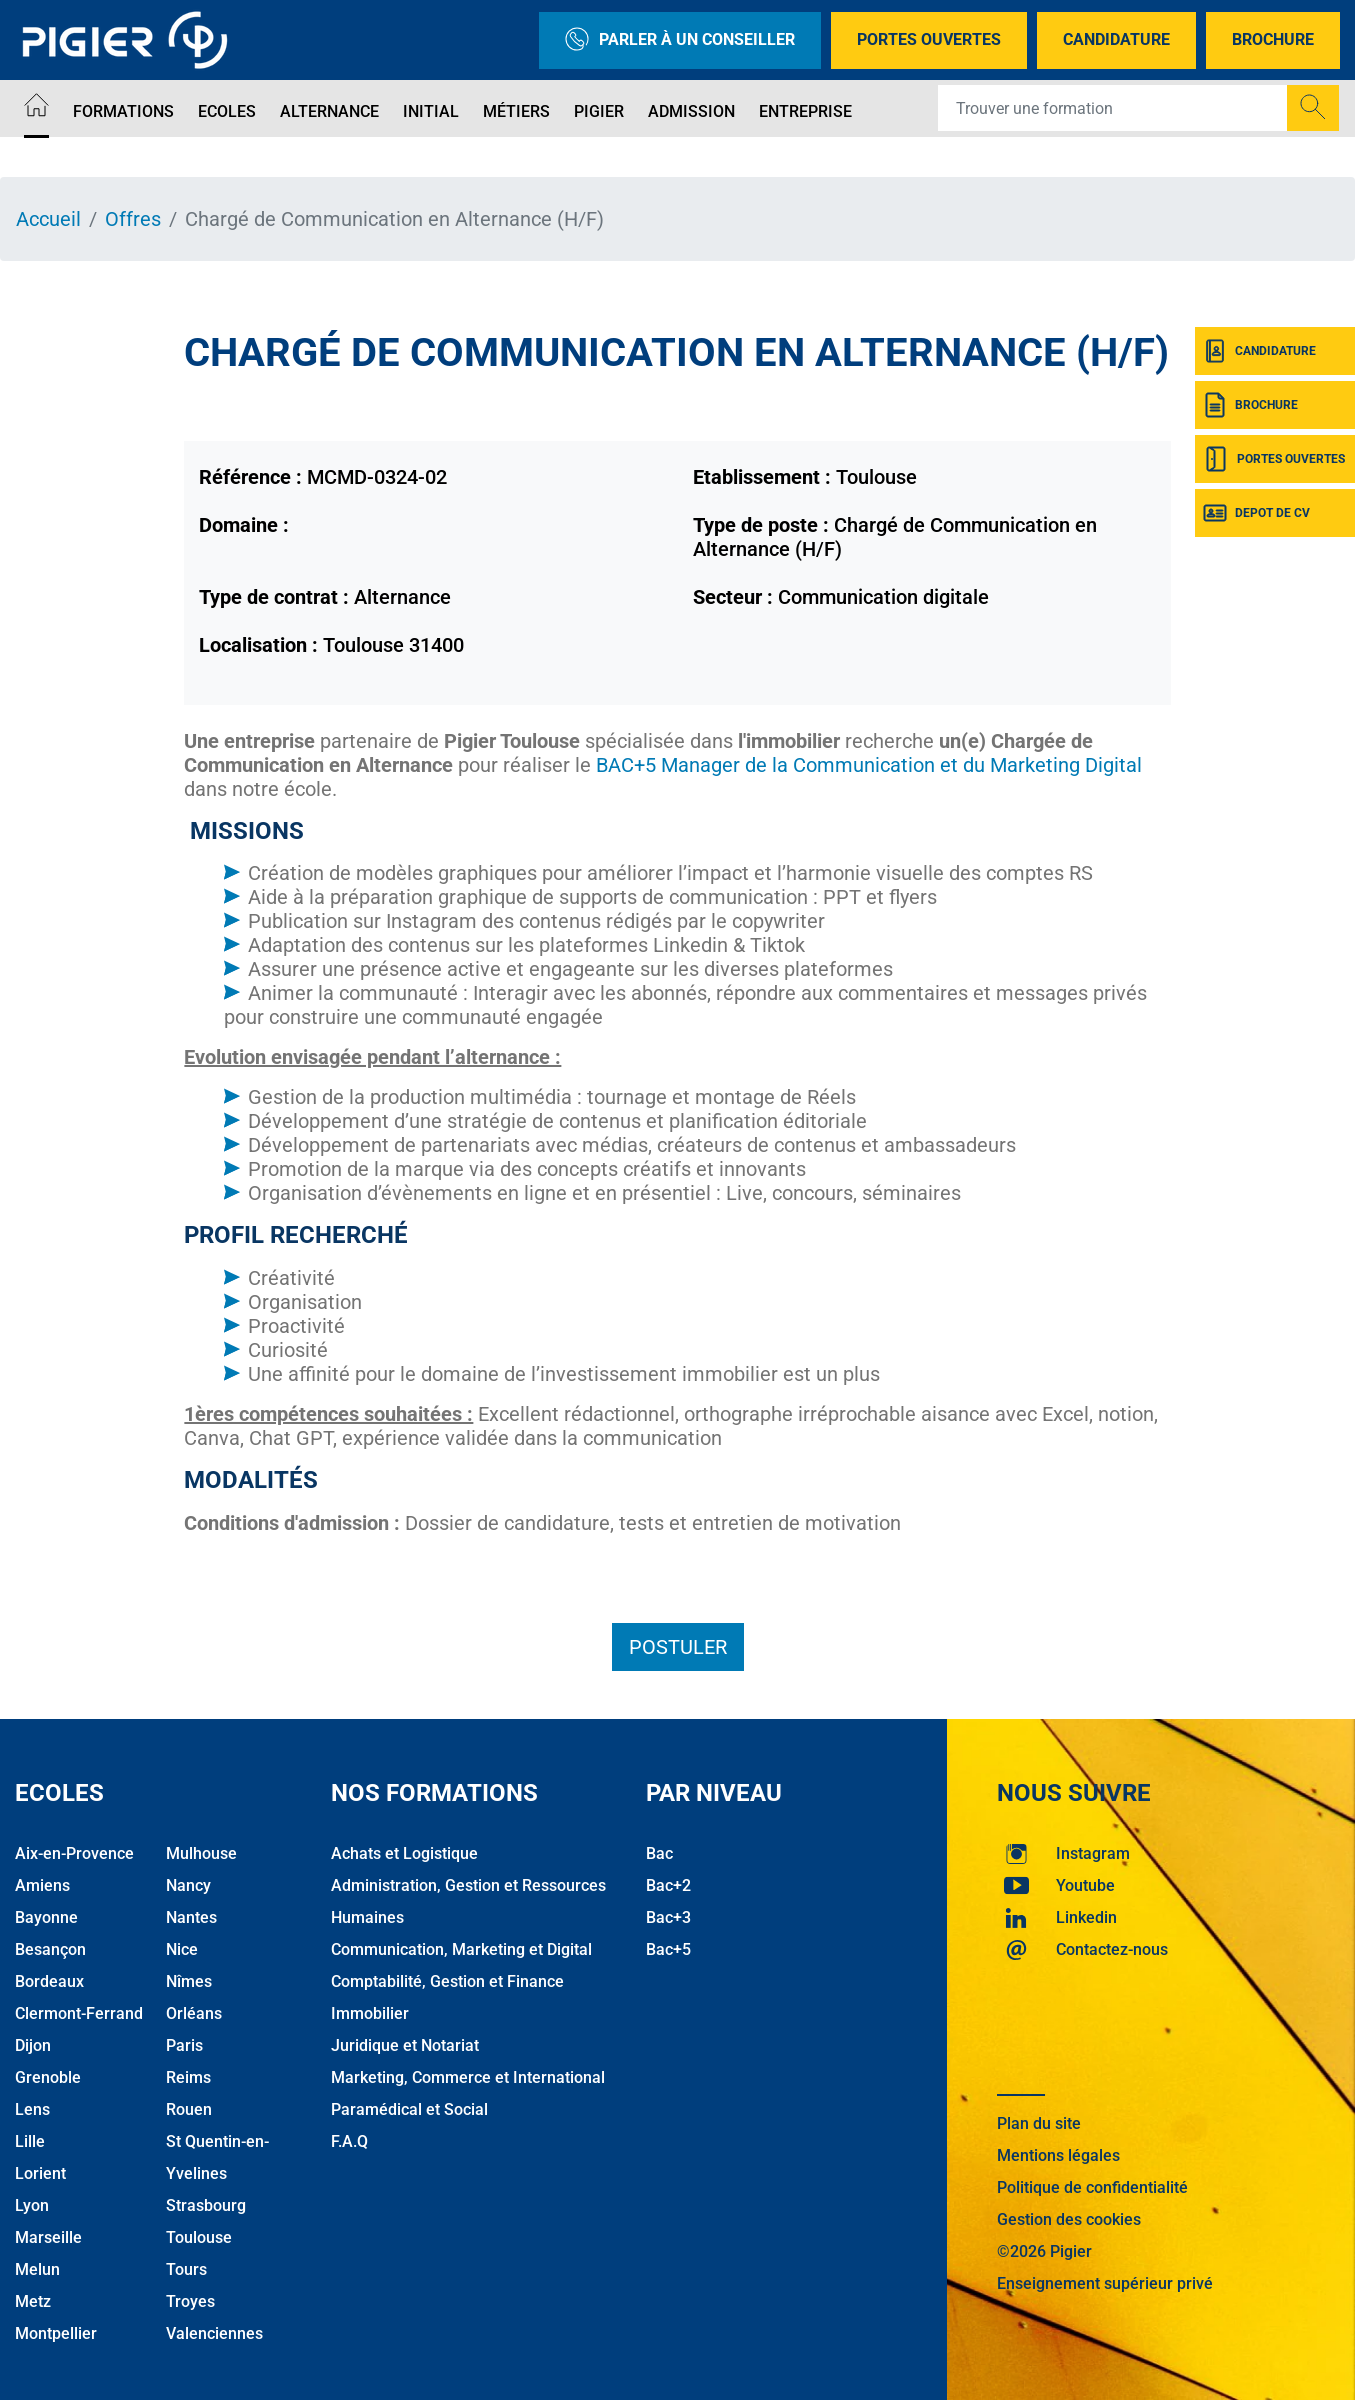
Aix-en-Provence (74, 1853)
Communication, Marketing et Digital (461, 1949)
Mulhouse (201, 1853)
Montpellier (56, 2333)
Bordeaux (49, 1981)
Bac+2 (668, 1885)
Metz (33, 2301)
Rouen (189, 2109)
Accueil (48, 219)
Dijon (33, 2045)
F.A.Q (349, 2141)
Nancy (188, 1885)
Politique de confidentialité (1092, 2187)
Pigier (599, 111)
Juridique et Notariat (405, 2045)
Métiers (516, 111)
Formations (123, 111)
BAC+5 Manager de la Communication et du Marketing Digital (866, 765)
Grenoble (48, 2077)
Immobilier (370, 2013)
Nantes (191, 1917)
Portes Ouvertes (929, 39)
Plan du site (1039, 2123)
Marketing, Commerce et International (468, 2077)
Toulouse (199, 2237)
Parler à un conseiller (680, 40)
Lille (30, 2141)
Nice (182, 1949)
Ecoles (227, 111)
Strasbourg (206, 2205)
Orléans (194, 2013)
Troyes (190, 2301)
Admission (691, 111)
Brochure (1273, 39)
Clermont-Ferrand (79, 2013)
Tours (186, 2269)
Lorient (40, 2173)
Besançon (50, 1949)
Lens (32, 2109)
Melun (37, 2269)
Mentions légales (1058, 2155)
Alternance (329, 111)
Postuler (678, 1647)
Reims (188, 2077)
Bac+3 (668, 1917)
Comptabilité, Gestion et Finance (447, 1981)
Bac (659, 1853)
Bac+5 (668, 1949)
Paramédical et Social (409, 2109)
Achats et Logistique (404, 1853)
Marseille (48, 2237)
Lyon (32, 2205)
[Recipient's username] (1113, 108)
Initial (431, 111)
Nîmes (189, 1981)
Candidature (1116, 39)
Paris (184, 2045)
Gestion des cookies (1069, 2219)
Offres (133, 219)
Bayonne (46, 1917)
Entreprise (805, 111)
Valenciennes (214, 2333)
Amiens (42, 1885)
